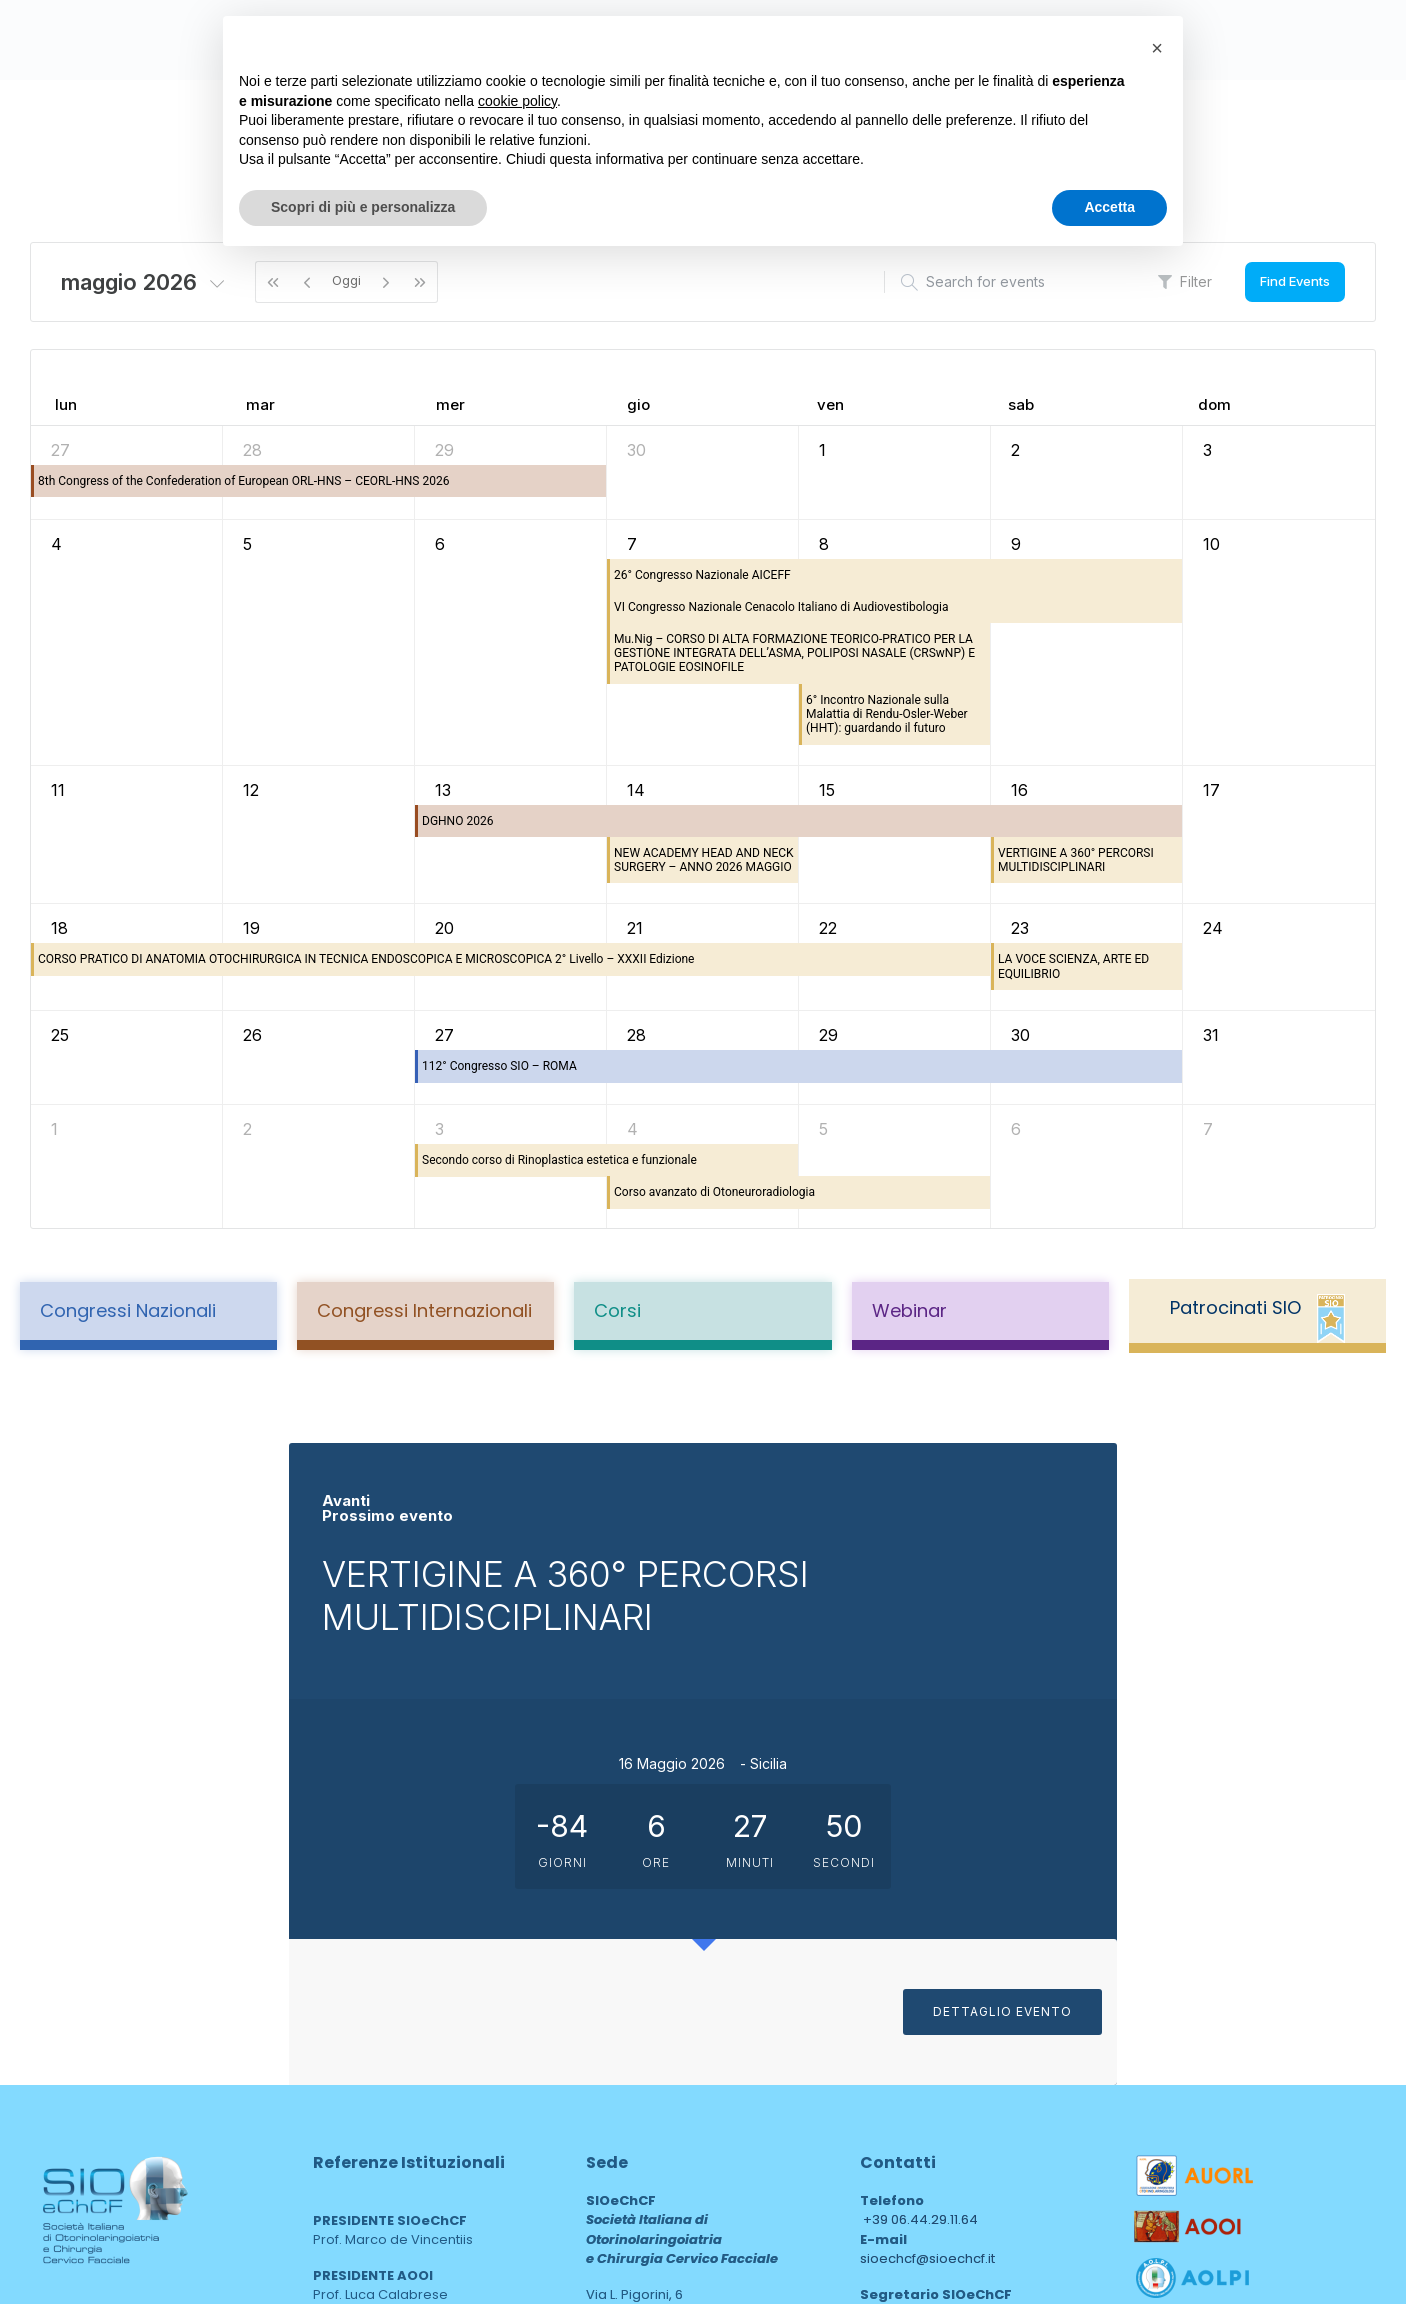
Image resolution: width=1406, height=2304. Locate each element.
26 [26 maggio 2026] (252, 1035)
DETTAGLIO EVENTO (1291, 1871)
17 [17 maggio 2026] (1211, 790)
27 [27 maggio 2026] (444, 1035)
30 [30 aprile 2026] (636, 450)
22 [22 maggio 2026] (828, 928)
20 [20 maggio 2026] (444, 928)
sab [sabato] (1021, 404)
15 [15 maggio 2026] (827, 790)
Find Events (1295, 281)
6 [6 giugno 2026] (1016, 1129)
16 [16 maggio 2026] (1019, 790)
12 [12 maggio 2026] (251, 790)
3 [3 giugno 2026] (439, 1129)
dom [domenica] (1214, 404)
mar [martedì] (260, 404)
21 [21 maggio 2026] (635, 928)
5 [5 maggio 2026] (247, 544)
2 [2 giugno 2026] (247, 1129)
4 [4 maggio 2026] (56, 544)
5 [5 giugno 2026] (823, 1129)
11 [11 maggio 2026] (58, 790)
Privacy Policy (90, 2079)
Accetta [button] (1109, 207)
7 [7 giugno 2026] (1208, 1129)
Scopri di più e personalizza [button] (363, 207)
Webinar (909, 1310)
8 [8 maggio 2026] (824, 544)
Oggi (346, 280)
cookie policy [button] (517, 101)
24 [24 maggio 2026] (1213, 928)
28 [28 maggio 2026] (636, 1035)
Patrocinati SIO (1235, 1307)
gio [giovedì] (638, 404)
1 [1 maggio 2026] (822, 450)
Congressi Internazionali (424, 1310)
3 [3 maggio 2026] (1207, 450)
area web (628, 2141)
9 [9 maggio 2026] (1016, 544)
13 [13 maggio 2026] (443, 790)
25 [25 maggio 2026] (60, 1035)
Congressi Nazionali (128, 1310)
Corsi (617, 1310)
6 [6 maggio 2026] (440, 544)
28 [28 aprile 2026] (252, 450)
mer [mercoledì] (450, 404)
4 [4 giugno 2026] (632, 1129)
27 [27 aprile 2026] (60, 450)
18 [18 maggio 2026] (59, 928)
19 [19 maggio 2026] (251, 928)
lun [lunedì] (66, 404)
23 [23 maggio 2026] (1020, 928)
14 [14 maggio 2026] (636, 790)
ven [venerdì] (830, 404)
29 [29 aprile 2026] (444, 450)
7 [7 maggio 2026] (632, 544)
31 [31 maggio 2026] (1211, 1035)
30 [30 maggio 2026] (1020, 1035)
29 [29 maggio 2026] (828, 1035)
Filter (1185, 281)
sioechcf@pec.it (912, 2026)
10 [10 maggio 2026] (1211, 544)
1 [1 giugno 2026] (54, 1129)
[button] (1157, 48)
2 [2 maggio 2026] (1015, 450)
